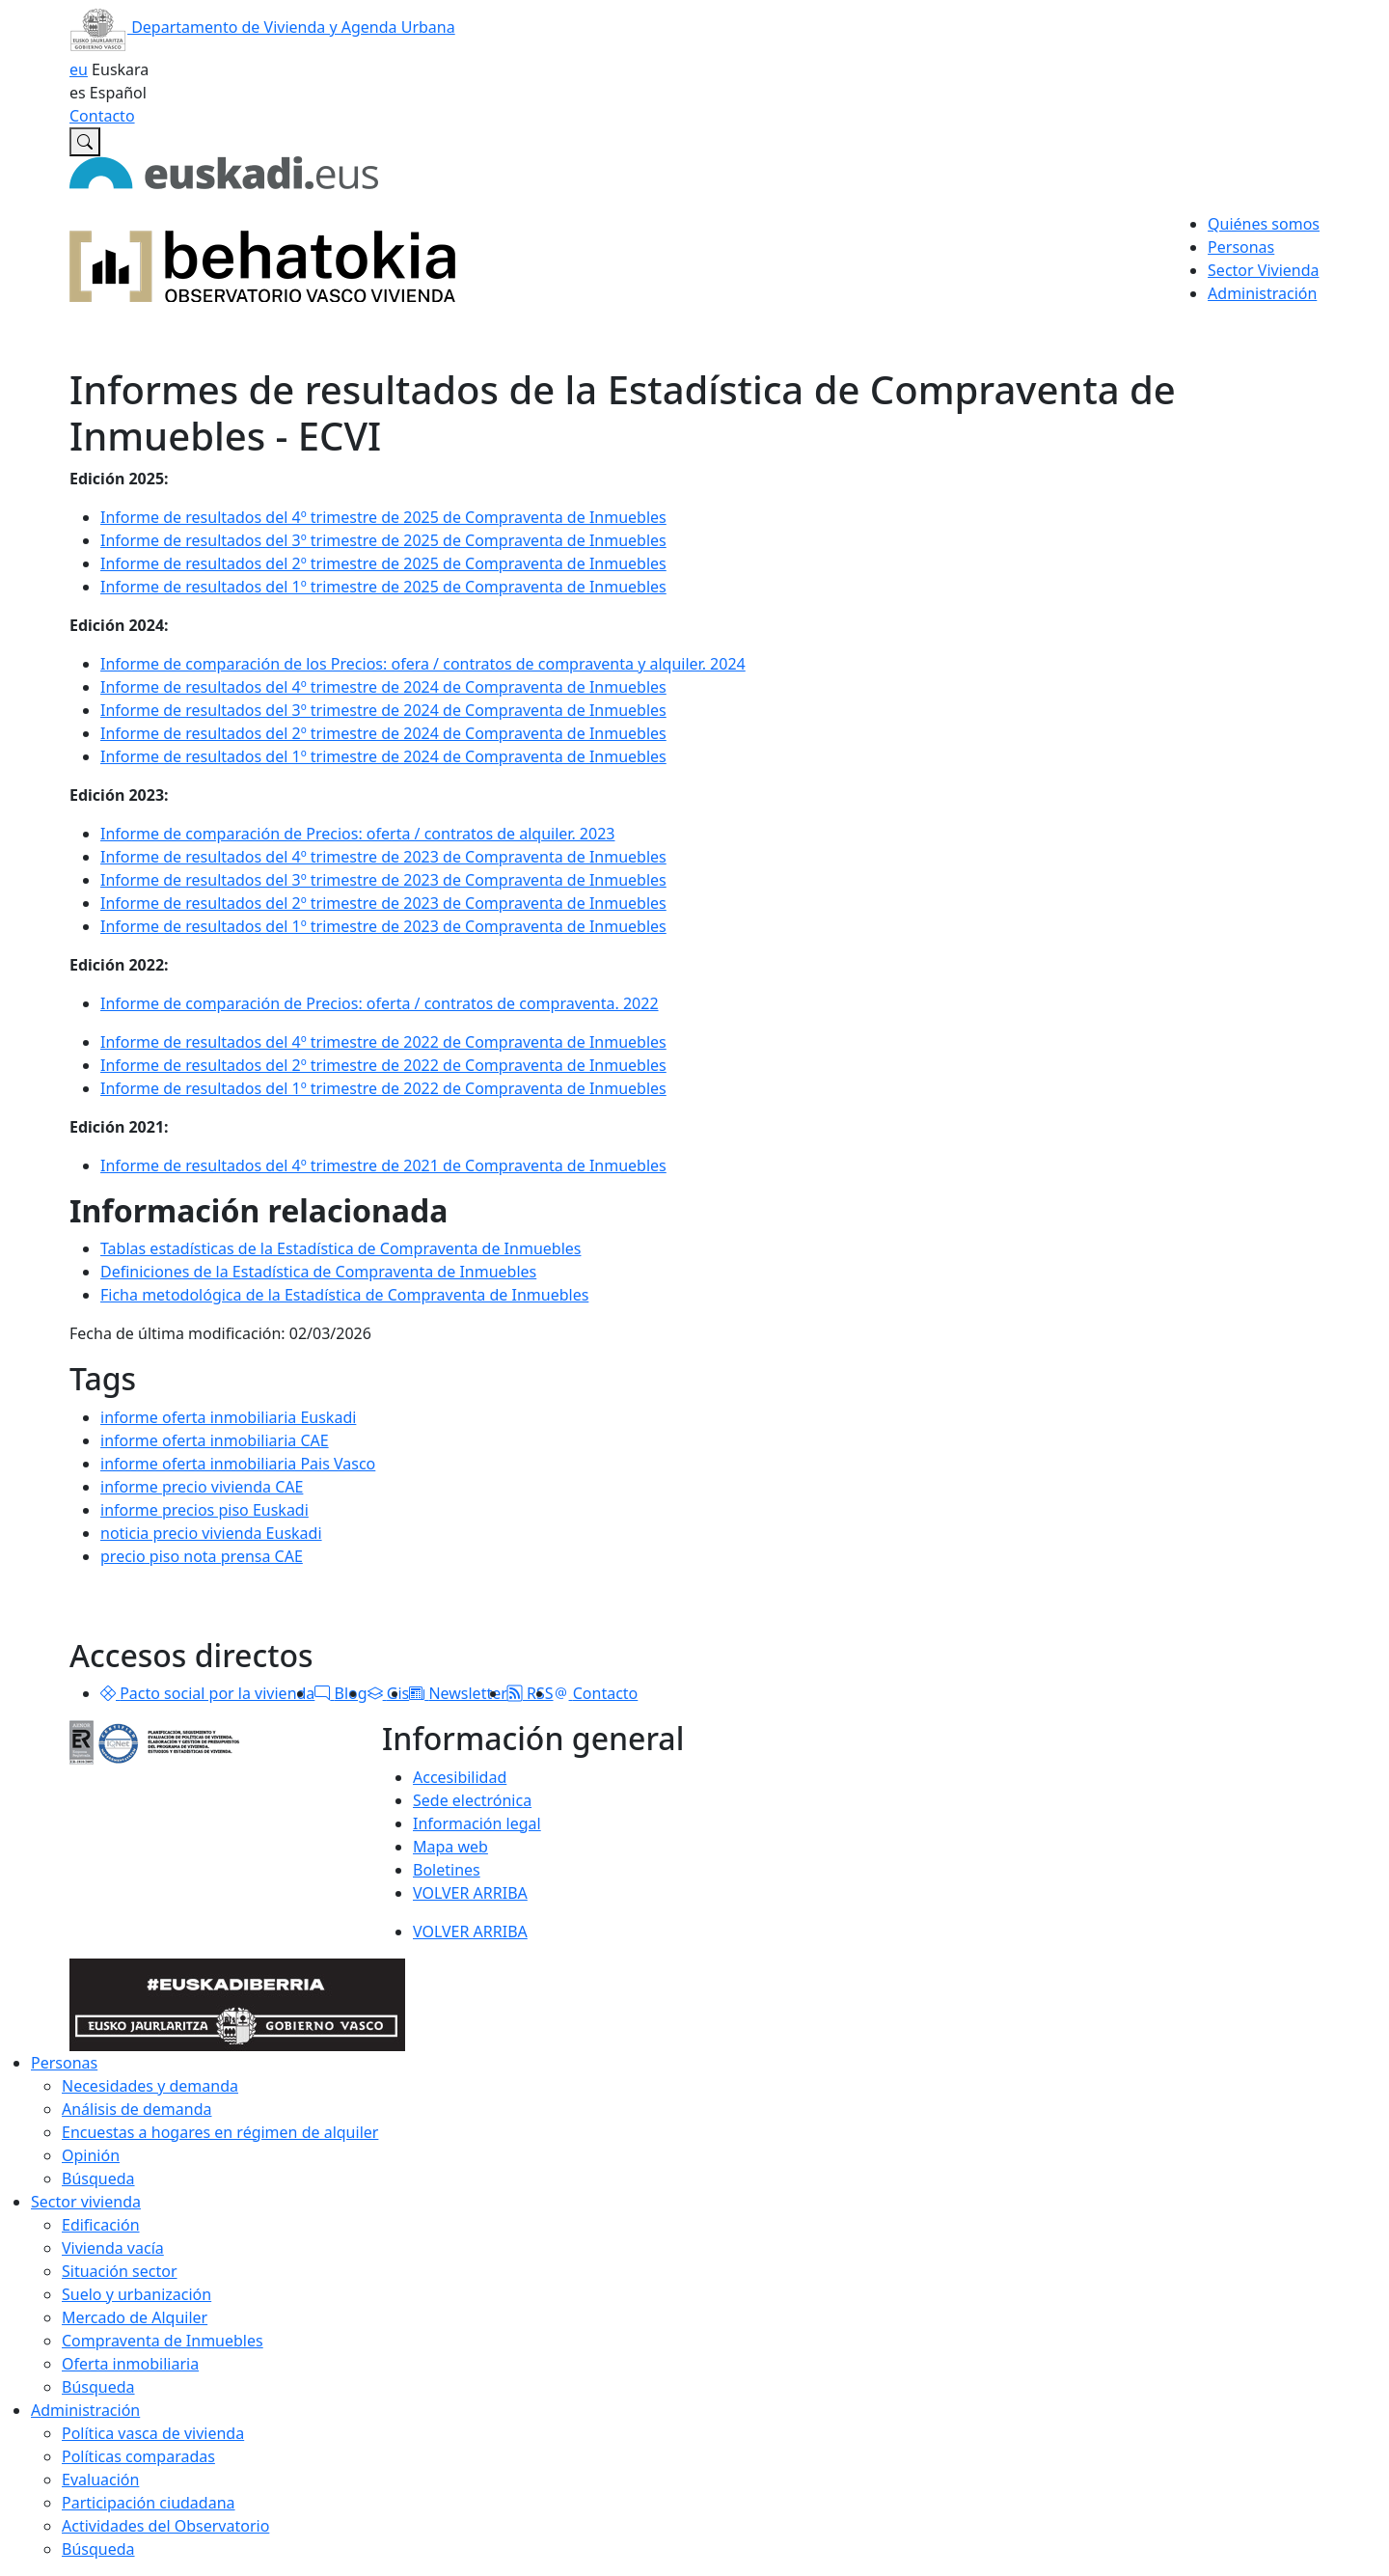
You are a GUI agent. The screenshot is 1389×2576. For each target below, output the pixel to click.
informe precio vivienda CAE (201, 1486)
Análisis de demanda (137, 2109)
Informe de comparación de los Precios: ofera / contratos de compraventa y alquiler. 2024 (423, 663)
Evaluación (100, 2479)
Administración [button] (1262, 293)
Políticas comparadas (138, 2456)
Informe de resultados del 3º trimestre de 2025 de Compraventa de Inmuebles (383, 540)
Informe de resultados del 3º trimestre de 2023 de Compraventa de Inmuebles (383, 880)
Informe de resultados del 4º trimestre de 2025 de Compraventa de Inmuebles (383, 517)
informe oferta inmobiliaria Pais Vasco (237, 1463)
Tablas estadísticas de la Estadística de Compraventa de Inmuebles (340, 1248)
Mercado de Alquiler (134, 2317)
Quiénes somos (1264, 223)
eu (78, 69)
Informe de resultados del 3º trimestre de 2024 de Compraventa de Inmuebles (383, 710)
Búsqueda (98, 2178)
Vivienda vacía (113, 2248)
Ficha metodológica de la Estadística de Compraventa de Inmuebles (344, 1294)
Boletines (446, 1869)
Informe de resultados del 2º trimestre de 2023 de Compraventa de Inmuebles (383, 903)
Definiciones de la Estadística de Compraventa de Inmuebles (318, 1271)
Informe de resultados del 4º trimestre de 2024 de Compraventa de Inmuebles (383, 687)
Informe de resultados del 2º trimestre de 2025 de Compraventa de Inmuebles (383, 563)
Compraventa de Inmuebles (162, 2340)
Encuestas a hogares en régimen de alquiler (220, 2132)
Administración (85, 2410)
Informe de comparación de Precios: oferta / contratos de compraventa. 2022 (379, 1003)
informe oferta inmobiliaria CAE (214, 1440)
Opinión (91, 2155)
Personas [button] (1241, 247)
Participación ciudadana (148, 2502)
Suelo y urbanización (136, 2294)
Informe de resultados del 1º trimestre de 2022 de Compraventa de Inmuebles (383, 1088)
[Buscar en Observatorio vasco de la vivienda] (84, 141)
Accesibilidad (459, 1777)
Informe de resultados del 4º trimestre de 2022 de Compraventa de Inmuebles (383, 1042)
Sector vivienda (86, 2201)
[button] (108, 1693)
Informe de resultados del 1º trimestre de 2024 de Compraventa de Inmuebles (383, 756)
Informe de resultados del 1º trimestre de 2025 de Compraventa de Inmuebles (383, 586)
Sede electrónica (472, 1800)
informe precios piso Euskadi (204, 1510)
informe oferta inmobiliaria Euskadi (228, 1417)
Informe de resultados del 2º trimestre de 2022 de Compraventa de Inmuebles (383, 1065)
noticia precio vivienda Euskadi (211, 1533)
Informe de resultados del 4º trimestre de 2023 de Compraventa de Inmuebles (383, 856)
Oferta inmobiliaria (130, 2363)
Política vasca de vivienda (153, 2433)
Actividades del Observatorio (165, 2525)
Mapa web (450, 1846)
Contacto (102, 115)
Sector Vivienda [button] (1263, 270)
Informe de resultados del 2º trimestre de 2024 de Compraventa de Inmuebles (383, 733)
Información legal (477, 1823)
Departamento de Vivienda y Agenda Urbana (262, 27)
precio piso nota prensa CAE (201, 1556)
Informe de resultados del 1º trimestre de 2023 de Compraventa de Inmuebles (383, 926)
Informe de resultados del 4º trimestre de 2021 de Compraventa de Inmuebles (383, 1165)
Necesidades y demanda (150, 2085)
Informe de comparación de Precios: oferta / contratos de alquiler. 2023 (357, 833)
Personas (64, 2062)
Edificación (101, 2224)
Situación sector (119, 2271)
